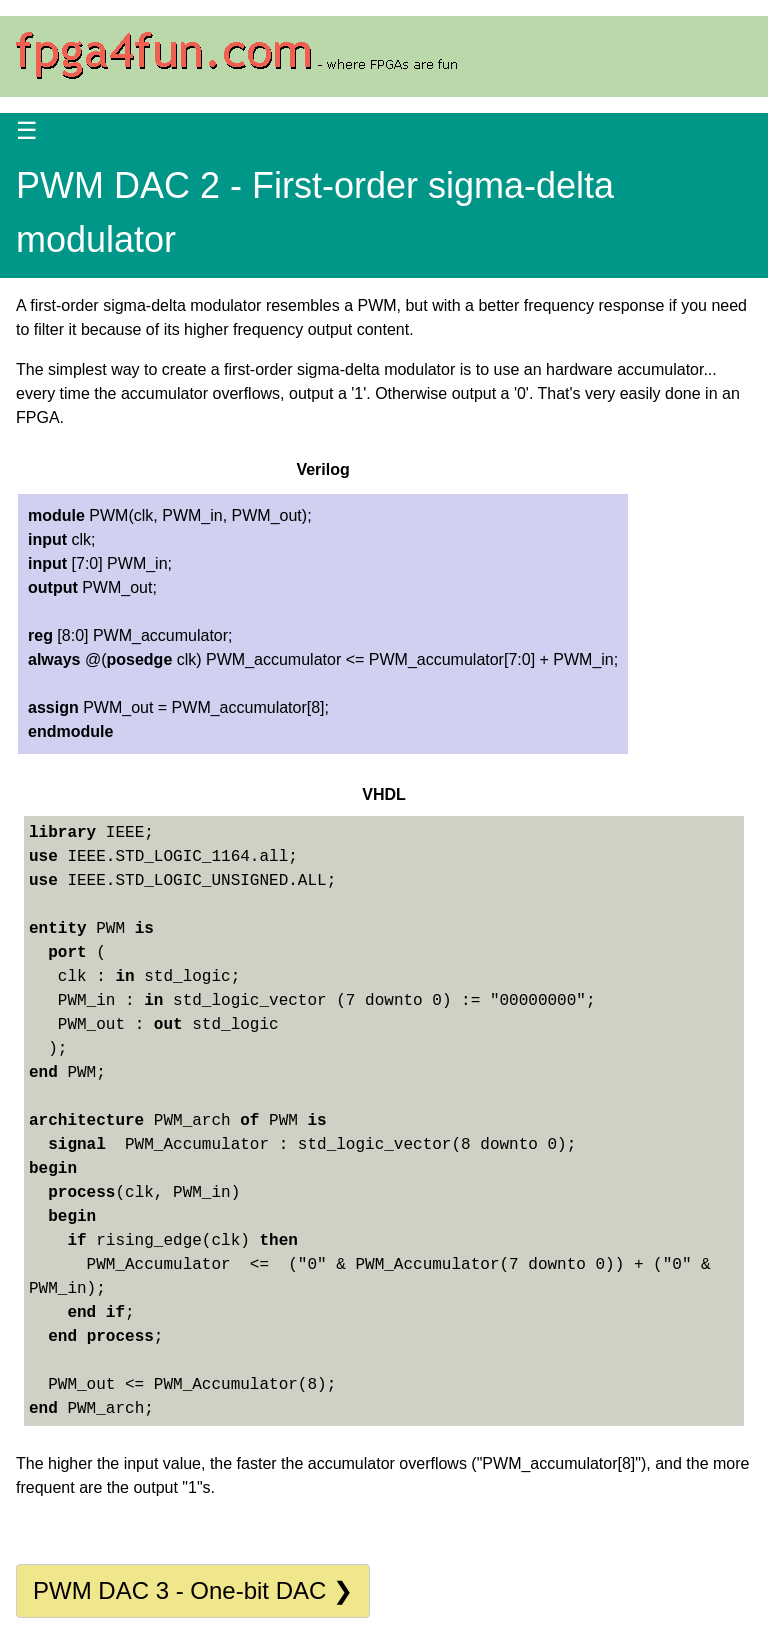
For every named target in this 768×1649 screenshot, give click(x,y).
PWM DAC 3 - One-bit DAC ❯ (193, 1590)
